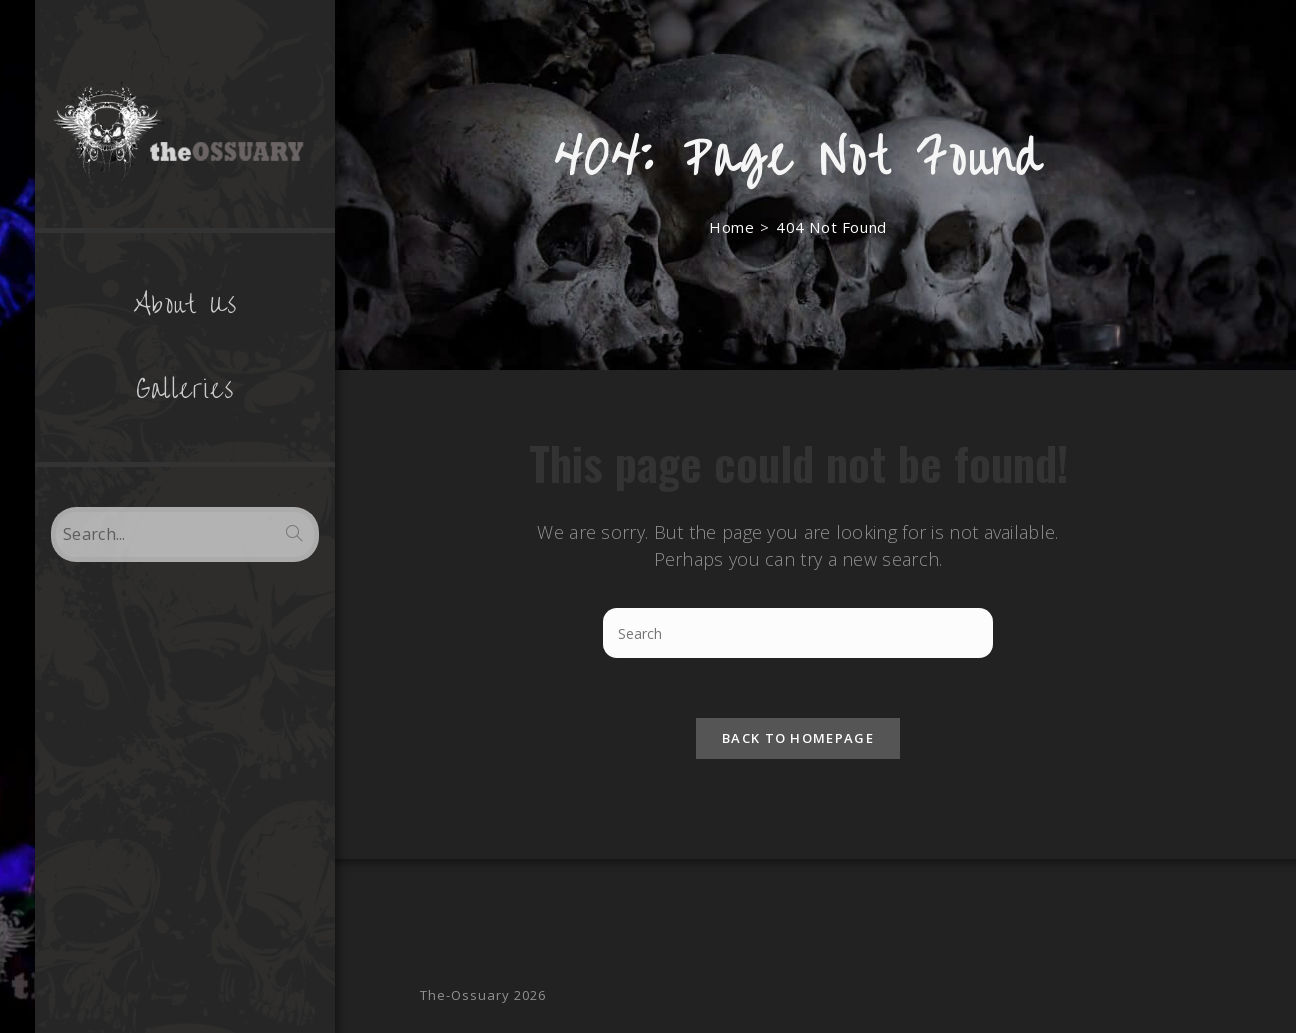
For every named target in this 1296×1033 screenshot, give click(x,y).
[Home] (731, 227)
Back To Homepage (798, 738)
